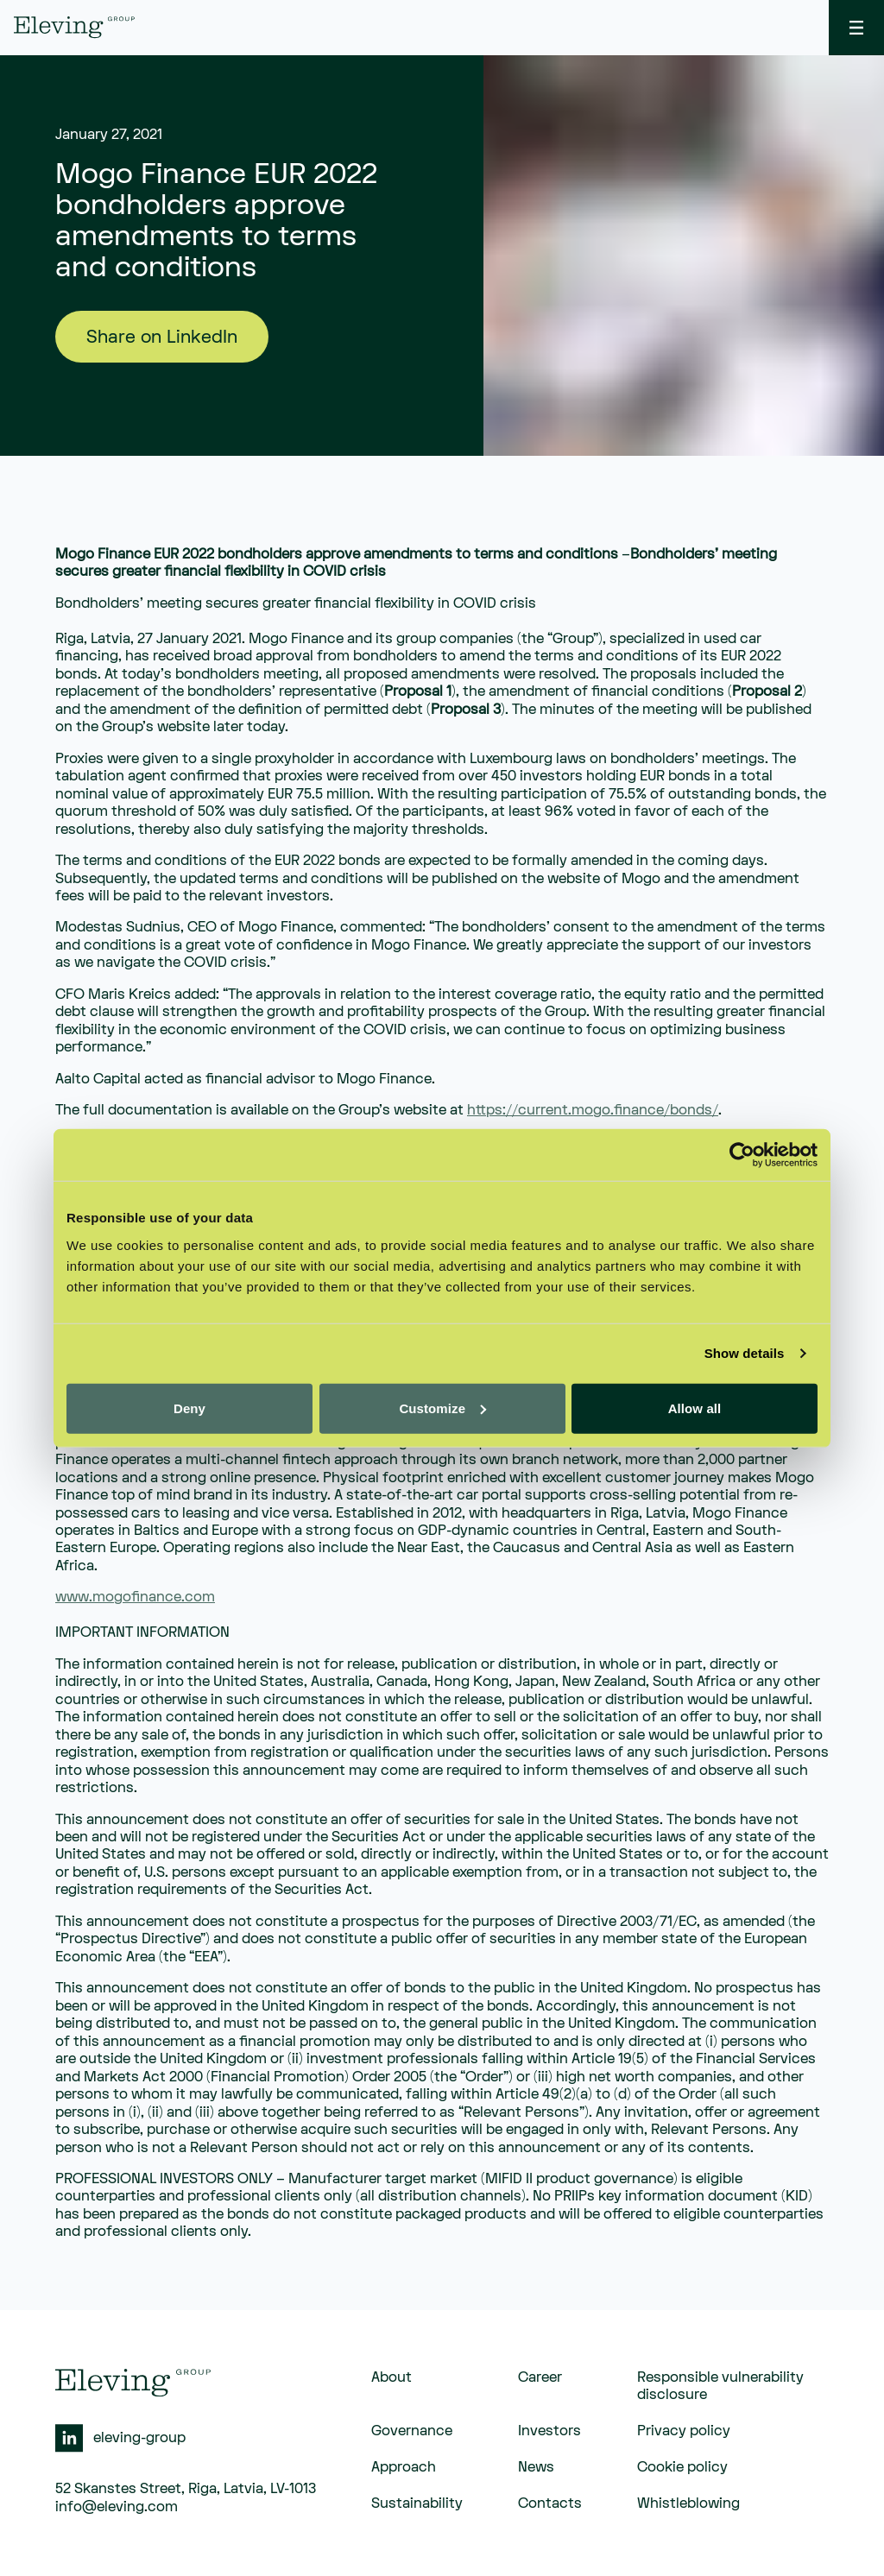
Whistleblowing (688, 2503)
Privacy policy (683, 2431)
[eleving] (74, 27)
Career (540, 2377)
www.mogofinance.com (135, 1597)
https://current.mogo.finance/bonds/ (592, 1110)
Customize (442, 1407)
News (536, 2467)
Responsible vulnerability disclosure (720, 2386)
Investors (549, 2431)
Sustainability (417, 2503)
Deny (189, 1407)
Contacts (550, 2503)
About (391, 2377)
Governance (411, 2431)
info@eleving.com (116, 2507)
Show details (744, 1353)
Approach (403, 2467)
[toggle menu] (856, 27)
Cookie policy (682, 2467)
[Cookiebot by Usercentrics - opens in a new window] (742, 1155)
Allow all (695, 1407)
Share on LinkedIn (161, 337)
